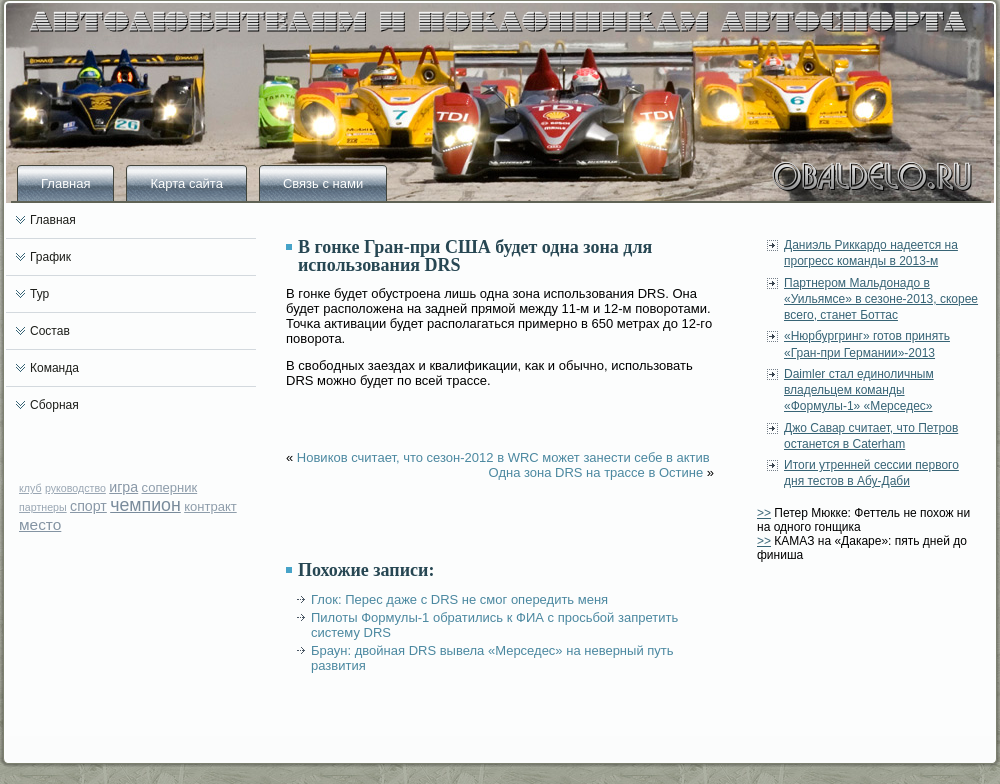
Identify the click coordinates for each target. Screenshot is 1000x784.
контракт (210, 506)
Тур (39, 294)
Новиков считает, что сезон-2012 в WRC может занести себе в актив (503, 457)
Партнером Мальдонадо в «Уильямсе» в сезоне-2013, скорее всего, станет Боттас (881, 299)
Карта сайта (186, 183)
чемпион (145, 505)
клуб (30, 488)
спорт (88, 506)
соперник (170, 487)
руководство (75, 488)
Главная (65, 183)
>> (764, 513)
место (40, 524)
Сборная (54, 405)
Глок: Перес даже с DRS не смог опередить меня (459, 599)
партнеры (43, 507)
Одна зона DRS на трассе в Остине (596, 472)
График (50, 257)
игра (123, 487)
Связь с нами (323, 183)
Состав (50, 331)
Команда (54, 368)
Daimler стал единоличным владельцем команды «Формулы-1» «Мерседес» (859, 390)
